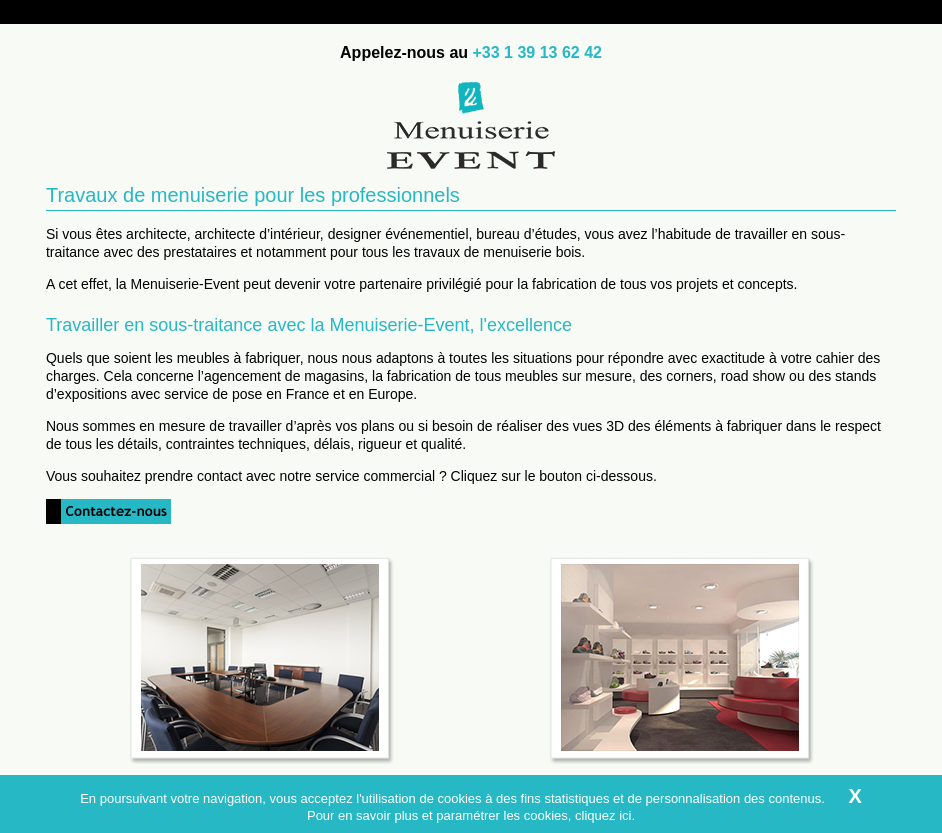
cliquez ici (603, 815)
